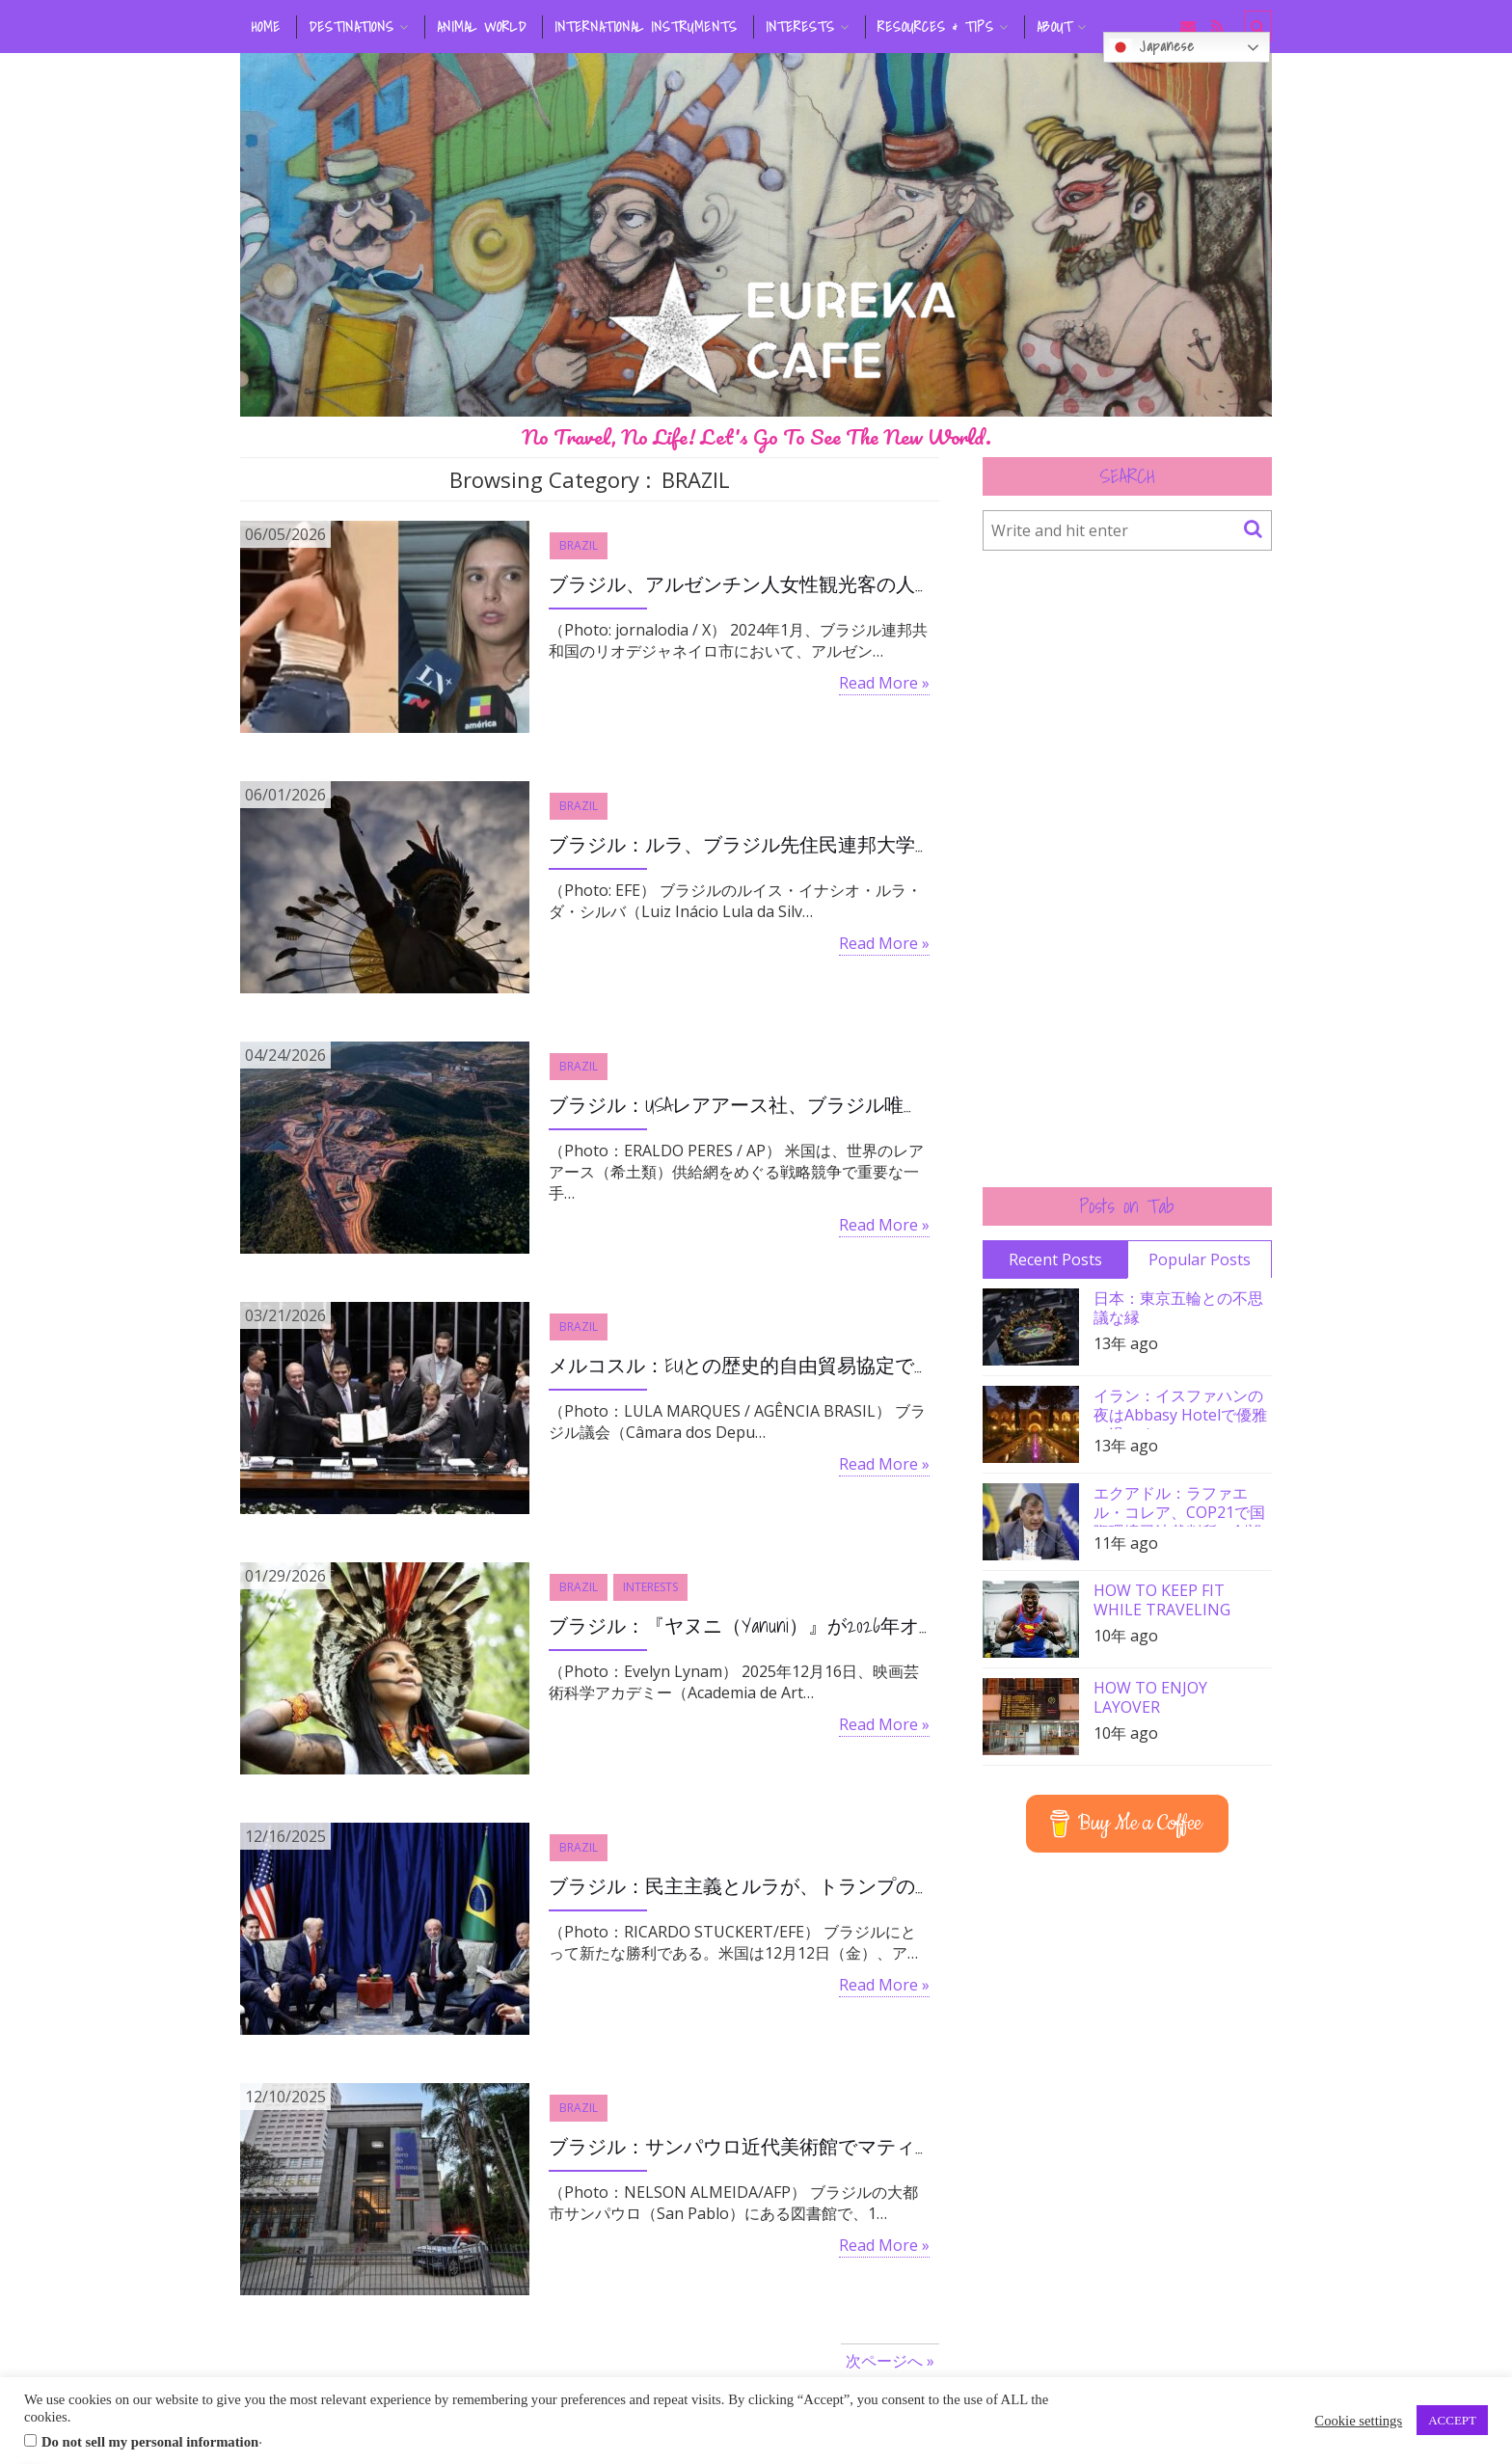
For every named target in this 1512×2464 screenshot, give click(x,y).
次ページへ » (890, 2360)
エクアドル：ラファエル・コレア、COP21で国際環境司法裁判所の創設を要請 (1179, 1505)
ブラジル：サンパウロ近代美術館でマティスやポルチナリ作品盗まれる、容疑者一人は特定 (739, 2146)
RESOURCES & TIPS (936, 27)
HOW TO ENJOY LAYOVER (1150, 1697)
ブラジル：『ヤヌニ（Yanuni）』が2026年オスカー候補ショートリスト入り (739, 1625)
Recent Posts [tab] (1055, 1259)
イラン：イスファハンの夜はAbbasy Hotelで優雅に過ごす (1180, 1407)
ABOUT (1054, 27)
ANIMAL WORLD (481, 27)
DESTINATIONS (351, 27)
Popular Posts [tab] (1199, 1259)
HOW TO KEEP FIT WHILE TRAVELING (1162, 1600)
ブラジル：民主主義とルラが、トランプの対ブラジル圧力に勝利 (739, 1886)
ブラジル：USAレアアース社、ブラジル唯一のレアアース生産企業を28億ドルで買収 (739, 1105)
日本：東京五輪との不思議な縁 (1178, 1307)
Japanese (1152, 47)
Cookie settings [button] (1358, 2420)
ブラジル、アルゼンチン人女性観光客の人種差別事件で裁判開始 (739, 584)
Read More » (884, 682)
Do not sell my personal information (149, 2442)
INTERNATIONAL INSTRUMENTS (646, 27)
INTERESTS (800, 27)
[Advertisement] (1127, 869)
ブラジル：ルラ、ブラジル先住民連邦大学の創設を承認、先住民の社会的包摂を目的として (739, 844)
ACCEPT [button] (1452, 2420)
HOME (266, 27)
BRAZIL (578, 545)
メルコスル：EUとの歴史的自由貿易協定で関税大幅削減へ (739, 1365)
